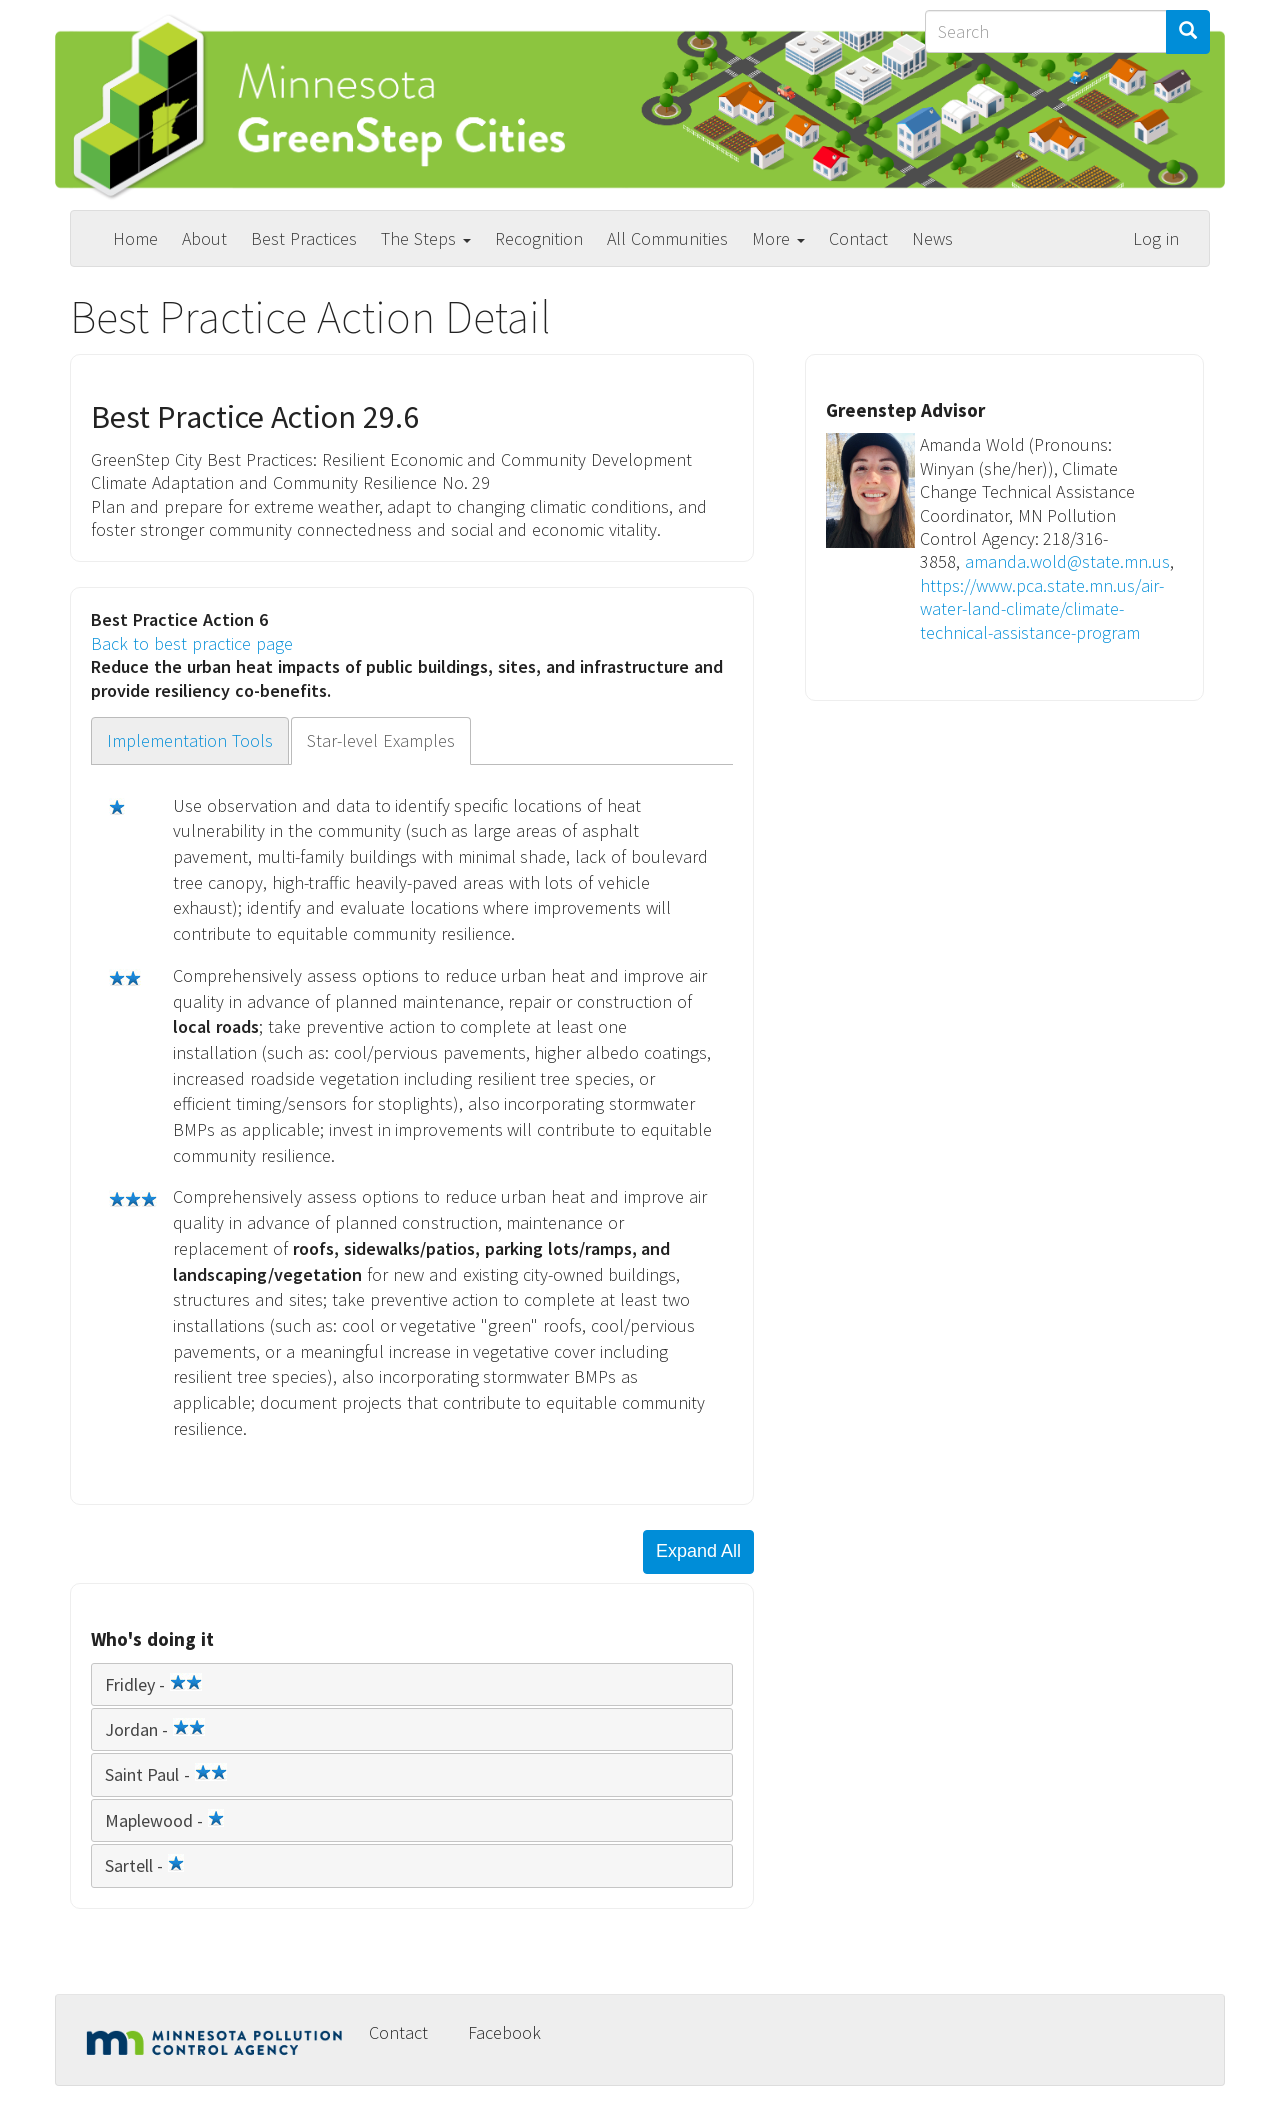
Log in (1156, 238)
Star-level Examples (381, 740)
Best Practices (304, 238)
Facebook (504, 2032)
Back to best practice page (192, 643)
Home (135, 238)
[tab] (412, 1684)
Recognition (539, 238)
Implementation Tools (190, 740)
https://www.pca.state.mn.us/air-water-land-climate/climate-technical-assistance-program (1042, 609)
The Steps (426, 238)
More (778, 238)
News (932, 238)
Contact (858, 238)
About (204, 238)
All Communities (667, 238)
